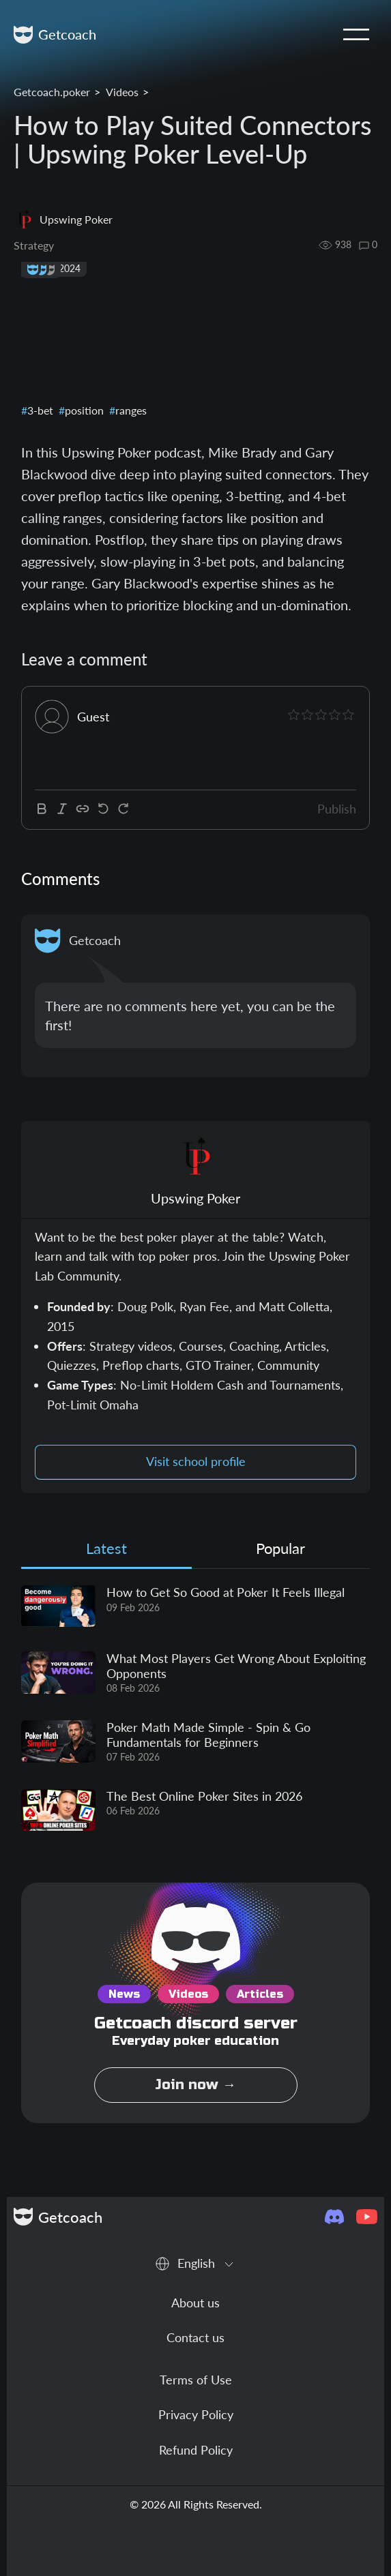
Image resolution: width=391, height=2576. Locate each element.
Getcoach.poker (52, 91)
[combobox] (195, 2263)
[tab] (106, 1551)
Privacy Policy (195, 2414)
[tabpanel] (195, 1708)
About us (195, 2302)
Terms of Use (196, 2379)
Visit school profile (196, 1461)
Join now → (195, 2084)
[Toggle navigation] (356, 34)
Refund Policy (196, 2449)
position (83, 410)
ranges (130, 410)
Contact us (195, 2337)
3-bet (39, 410)
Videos (122, 91)
